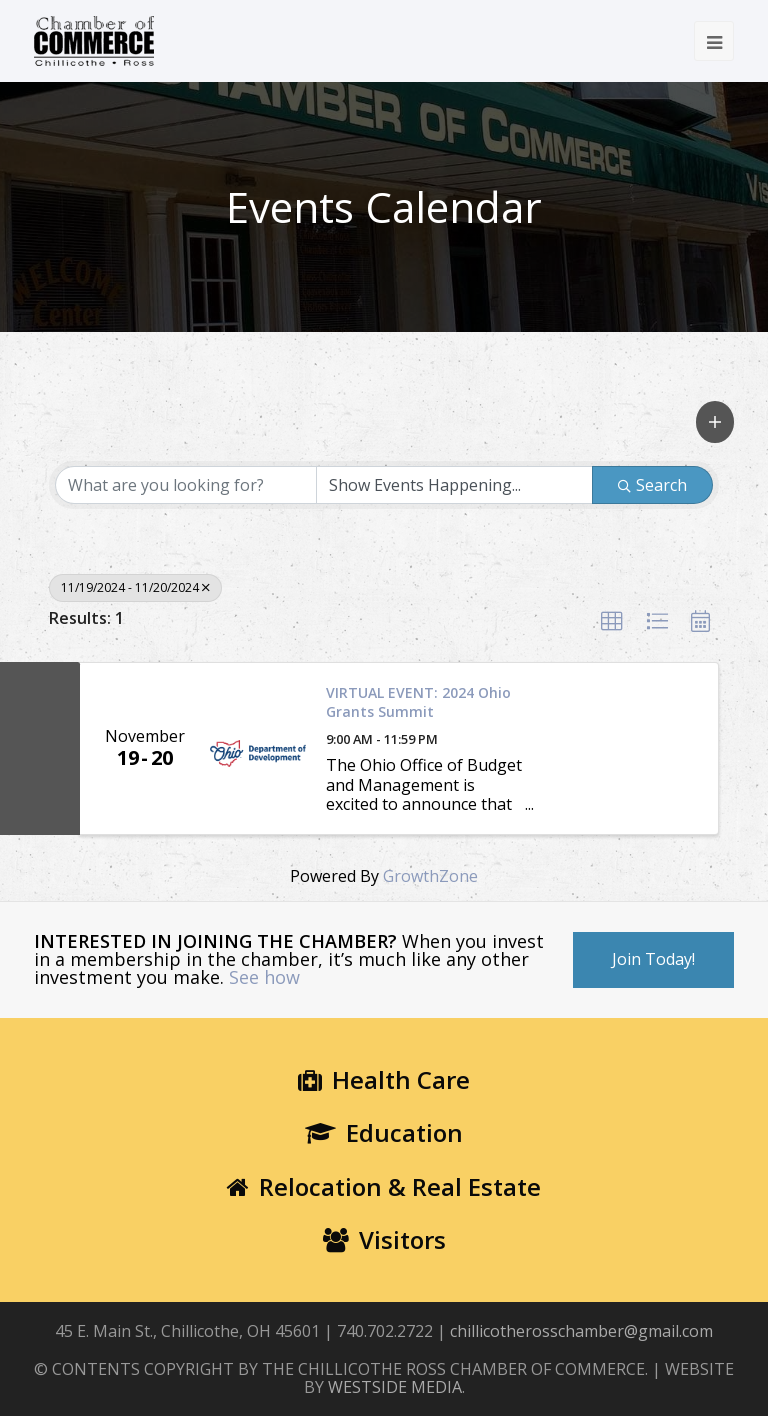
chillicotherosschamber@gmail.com (581, 1331)
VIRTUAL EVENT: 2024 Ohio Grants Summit (418, 702)
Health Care (384, 1079)
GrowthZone (430, 876)
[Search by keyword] (186, 485)
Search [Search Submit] (652, 485)
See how (264, 977)
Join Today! (653, 959)
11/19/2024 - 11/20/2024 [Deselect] (135, 587)
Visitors (384, 1239)
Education (384, 1132)
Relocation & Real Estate (384, 1186)
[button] (715, 421)
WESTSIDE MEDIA (395, 1387)
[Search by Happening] (455, 485)
